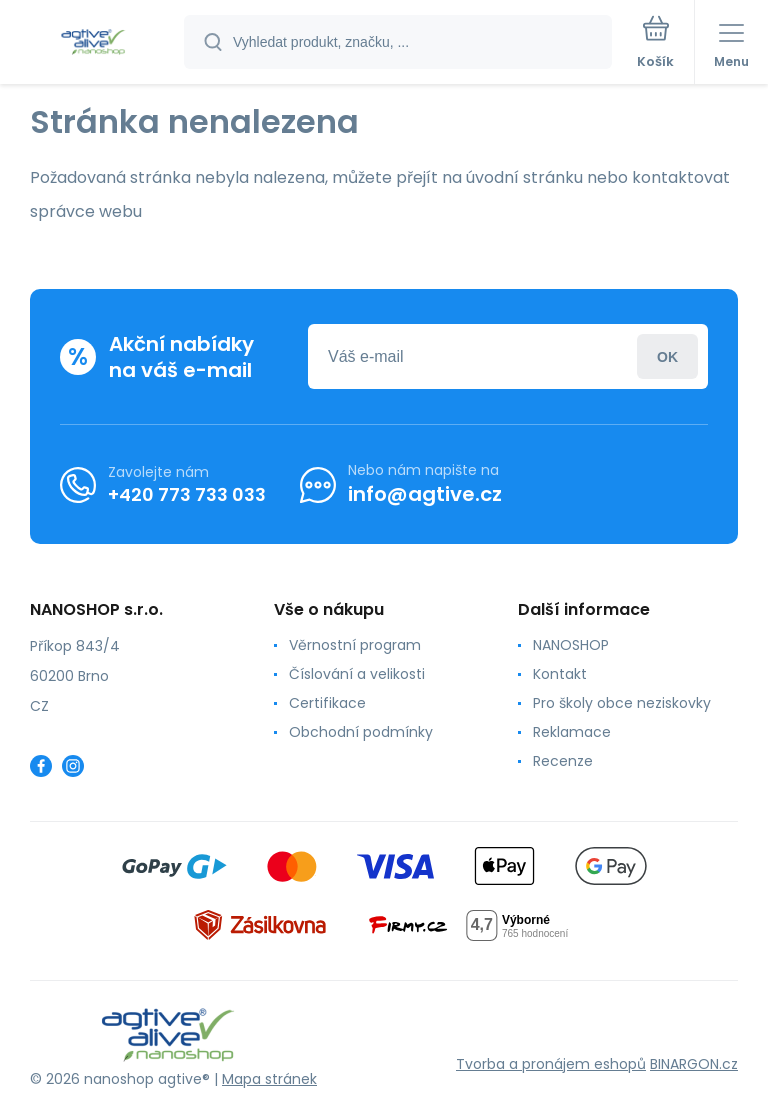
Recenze (563, 761)
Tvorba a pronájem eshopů (551, 1064)
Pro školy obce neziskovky (622, 703)
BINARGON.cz (694, 1064)
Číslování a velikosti (357, 674)
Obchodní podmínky (361, 732)
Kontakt (560, 674)
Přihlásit (667, 356)
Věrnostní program (355, 645)
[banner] (93, 43)
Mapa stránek (269, 1079)
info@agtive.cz (425, 494)
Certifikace (327, 703)
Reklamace (572, 732)
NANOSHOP (571, 645)
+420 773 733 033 (187, 493)
